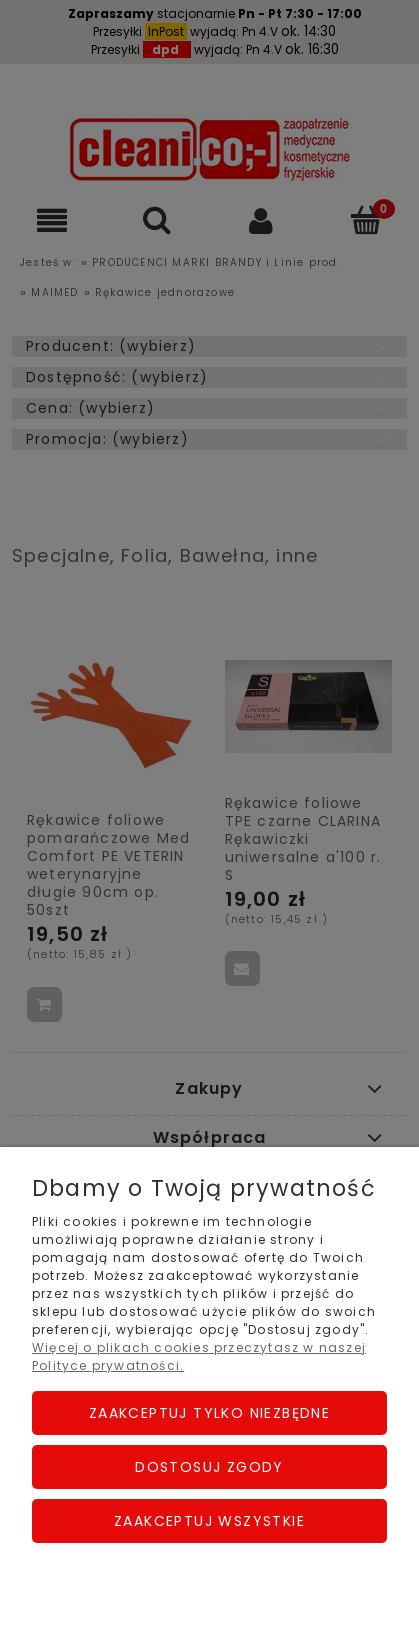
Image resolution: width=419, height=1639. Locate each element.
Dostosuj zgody (209, 1467)
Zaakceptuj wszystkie (209, 1521)
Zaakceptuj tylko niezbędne (209, 1413)
